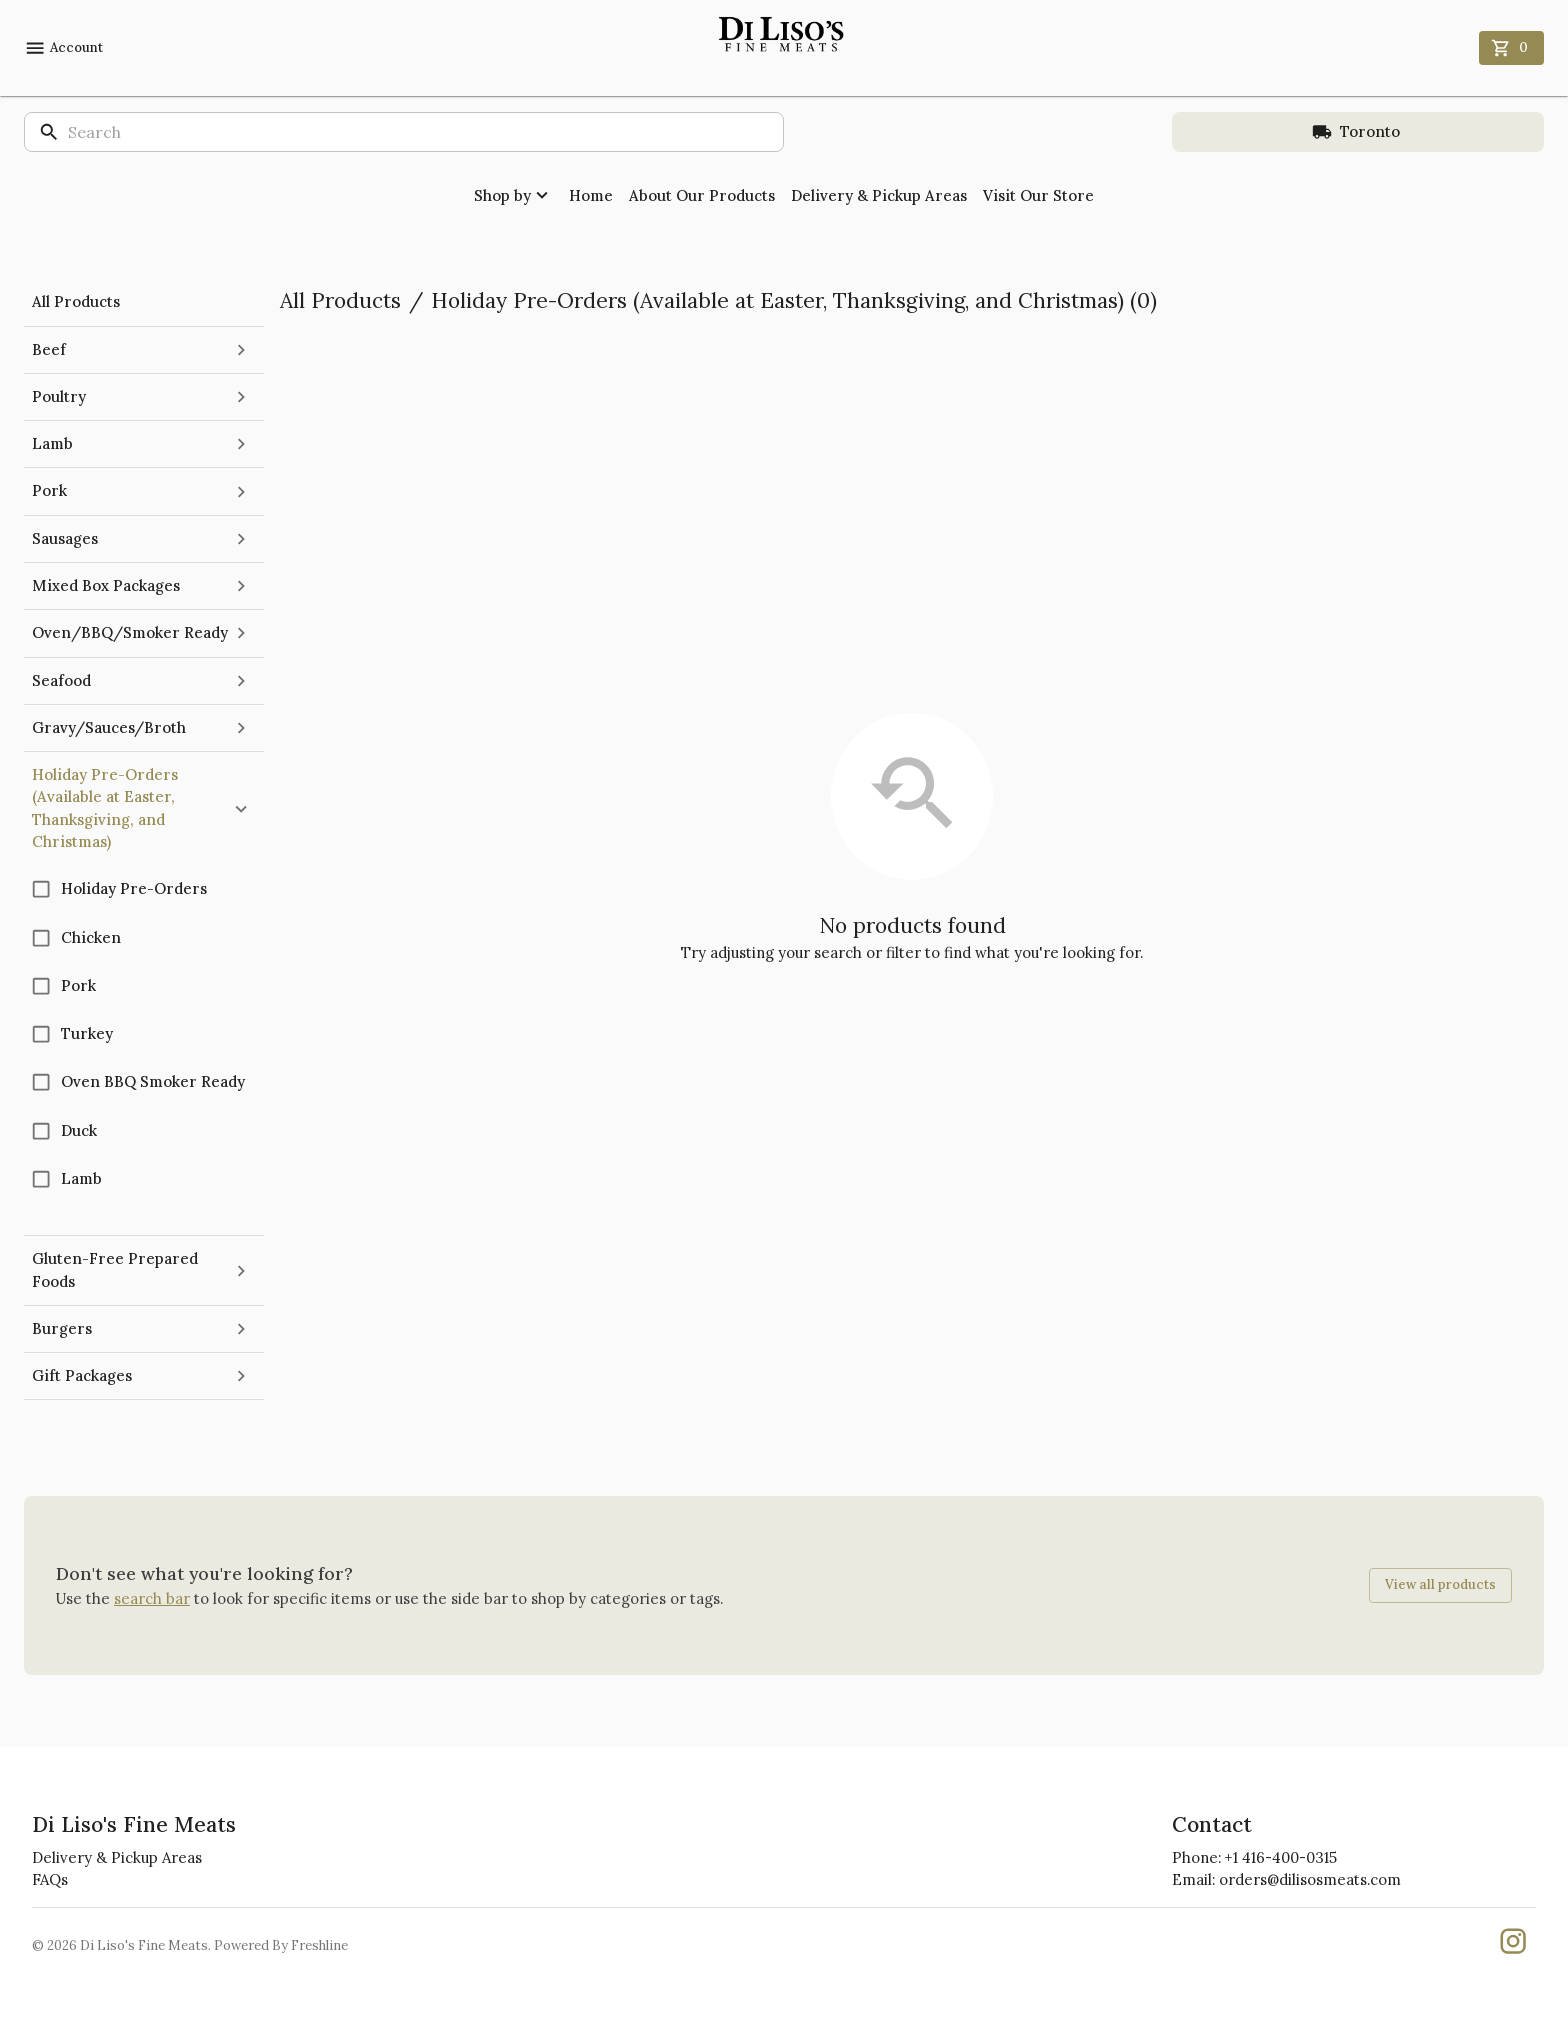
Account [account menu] (63, 48)
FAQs (50, 1879)
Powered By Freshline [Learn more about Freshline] (281, 1945)
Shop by (513, 195)
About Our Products (702, 195)
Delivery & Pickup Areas (879, 195)
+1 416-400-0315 (1281, 1857)
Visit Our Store (1038, 195)
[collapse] (241, 809)
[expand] (241, 350)
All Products (340, 300)
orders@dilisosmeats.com (1310, 1879)
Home (591, 195)
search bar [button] (152, 1598)
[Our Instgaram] (1513, 1945)
